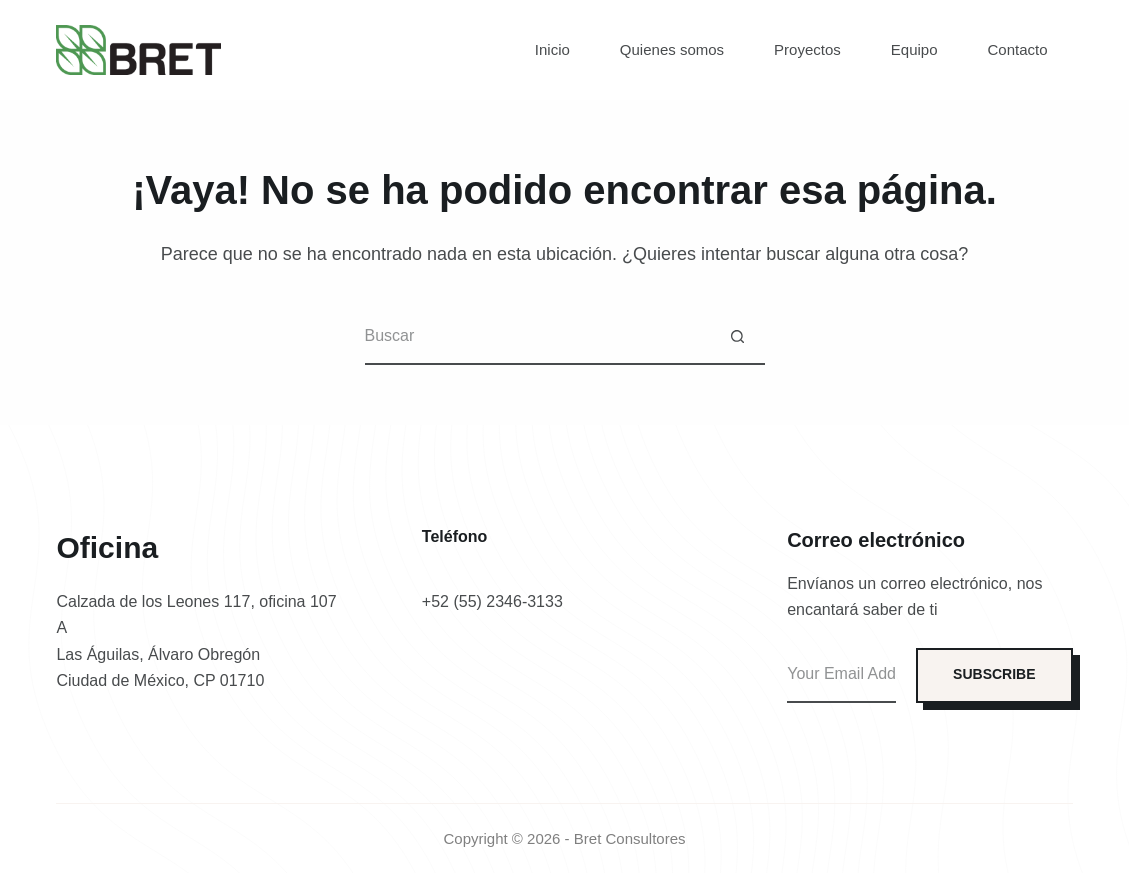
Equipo (914, 49)
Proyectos (807, 49)
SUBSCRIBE (994, 674)
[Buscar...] (537, 337)
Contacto (1018, 49)
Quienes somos (672, 49)
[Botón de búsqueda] (737, 337)
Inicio (552, 49)
